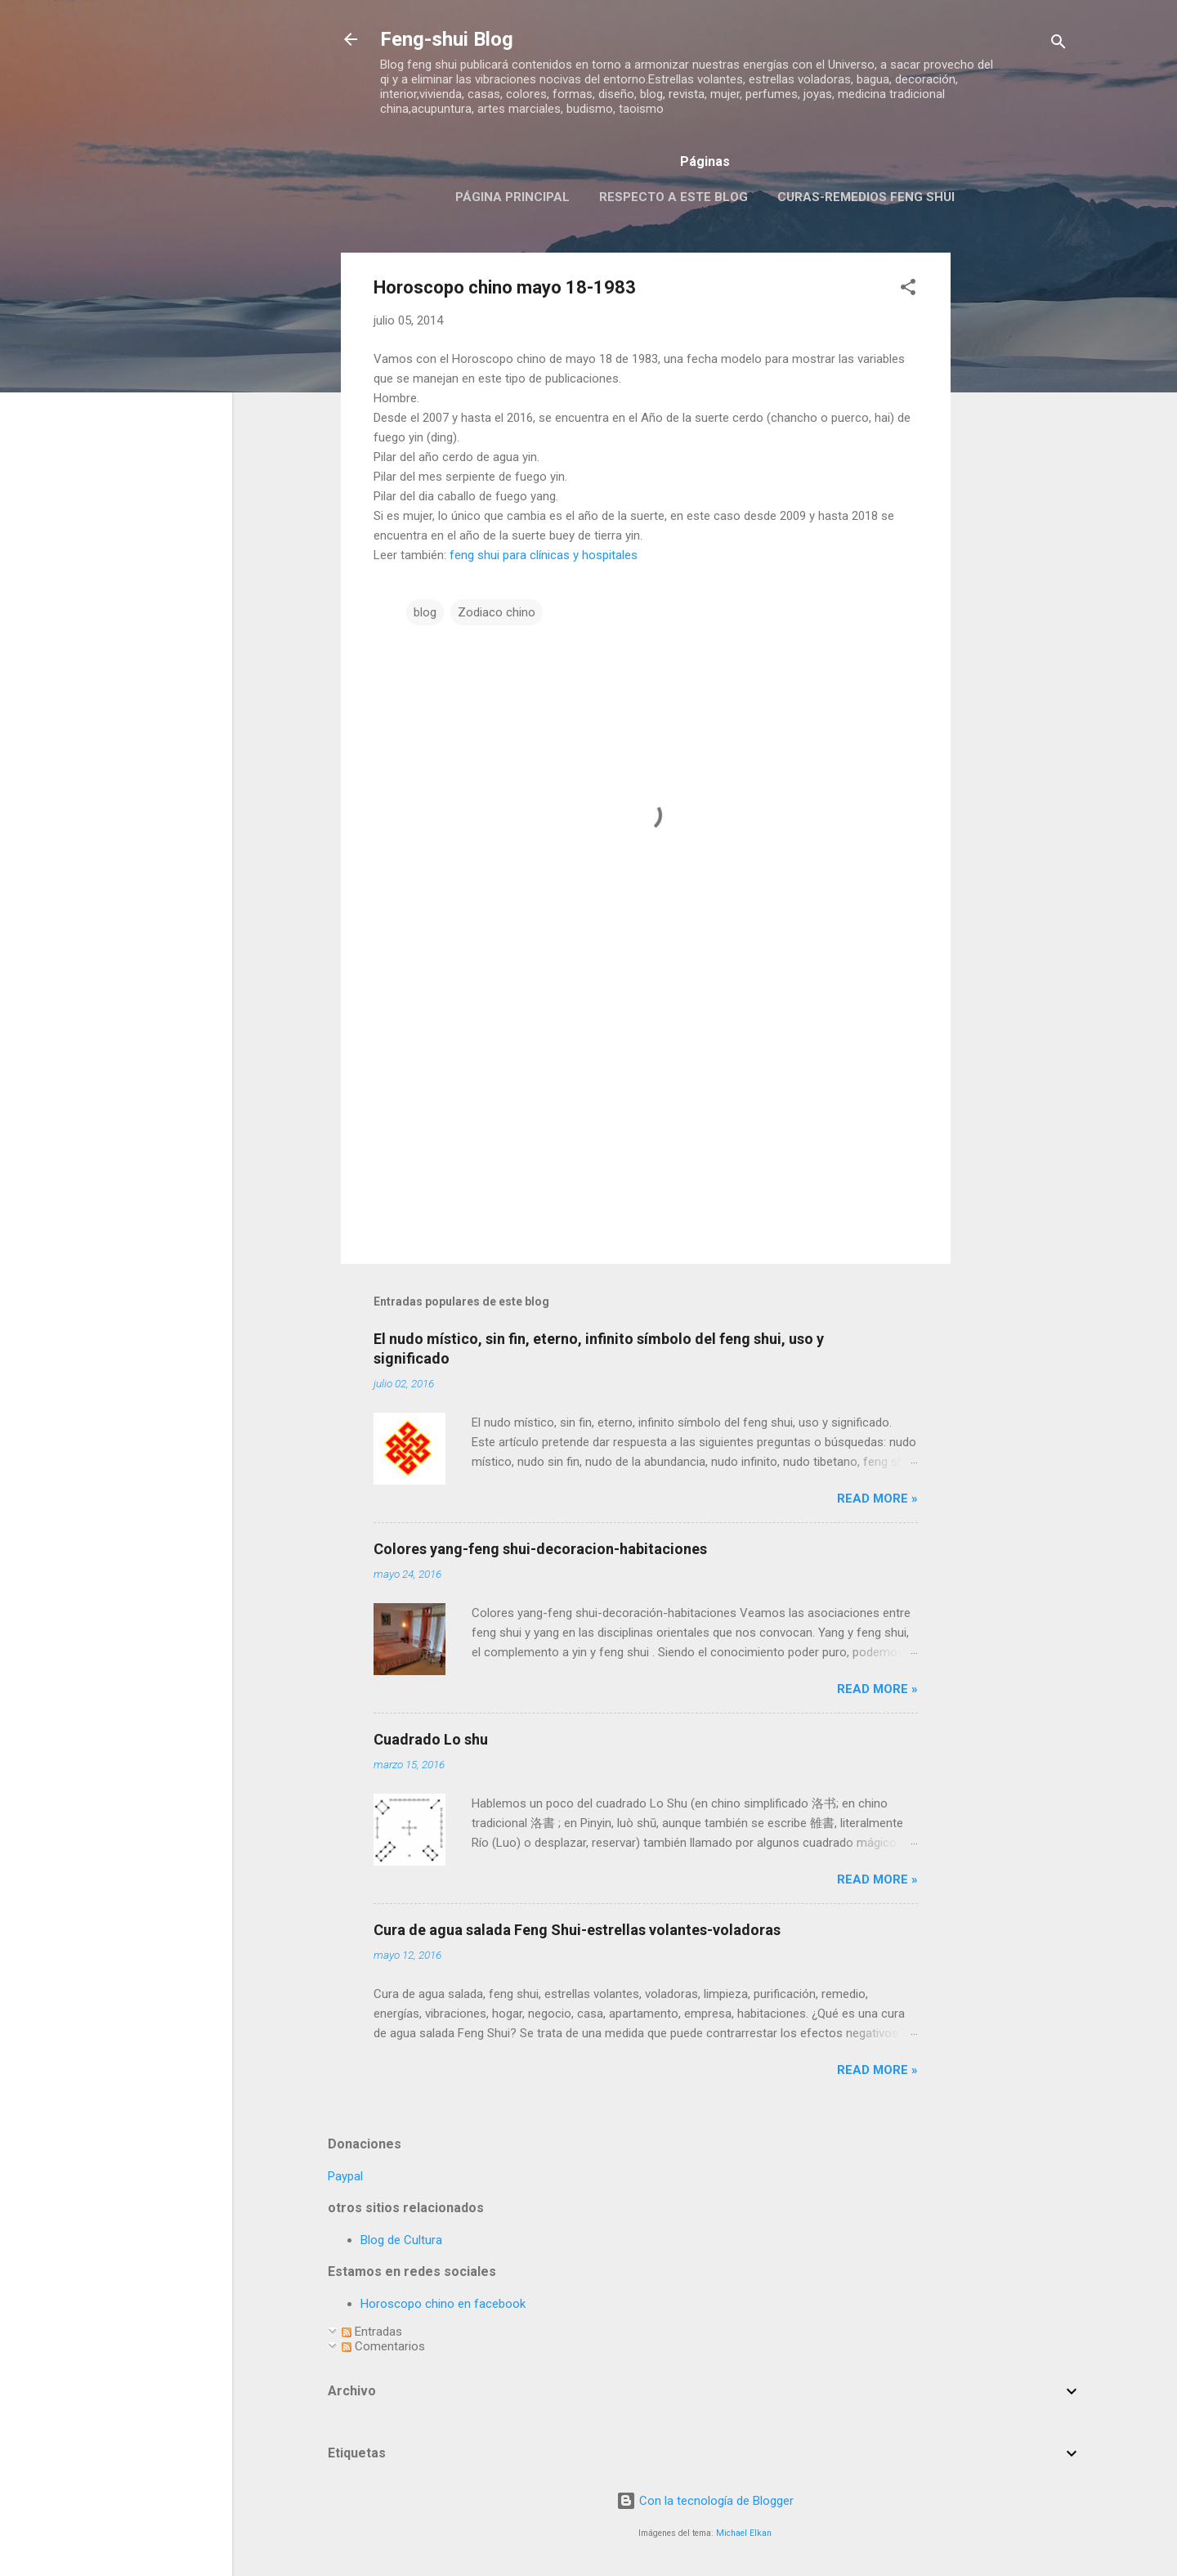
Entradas (372, 2331)
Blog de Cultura (401, 2240)
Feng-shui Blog (446, 39)
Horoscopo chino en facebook (443, 2303)
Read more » (877, 1498)
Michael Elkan (744, 2533)
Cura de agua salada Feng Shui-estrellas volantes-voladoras (577, 1929)
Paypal (345, 2176)
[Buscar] (1058, 44)
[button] (908, 289)
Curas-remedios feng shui (866, 197)
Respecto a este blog (673, 197)
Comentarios (383, 2346)
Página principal (512, 197)
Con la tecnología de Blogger (705, 2500)
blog (425, 612)
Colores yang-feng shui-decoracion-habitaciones (540, 1548)
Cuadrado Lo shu (431, 1739)
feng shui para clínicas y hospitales (544, 555)
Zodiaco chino (496, 612)
